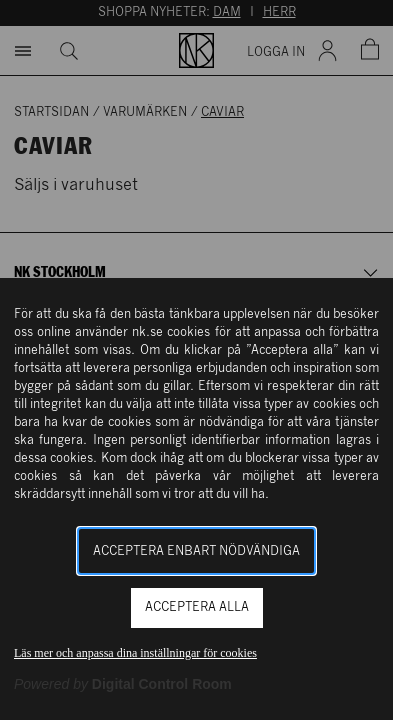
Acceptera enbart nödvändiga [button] (196, 551)
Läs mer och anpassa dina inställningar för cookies (135, 653)
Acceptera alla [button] (197, 607)
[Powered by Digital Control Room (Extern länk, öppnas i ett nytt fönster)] (123, 684)
